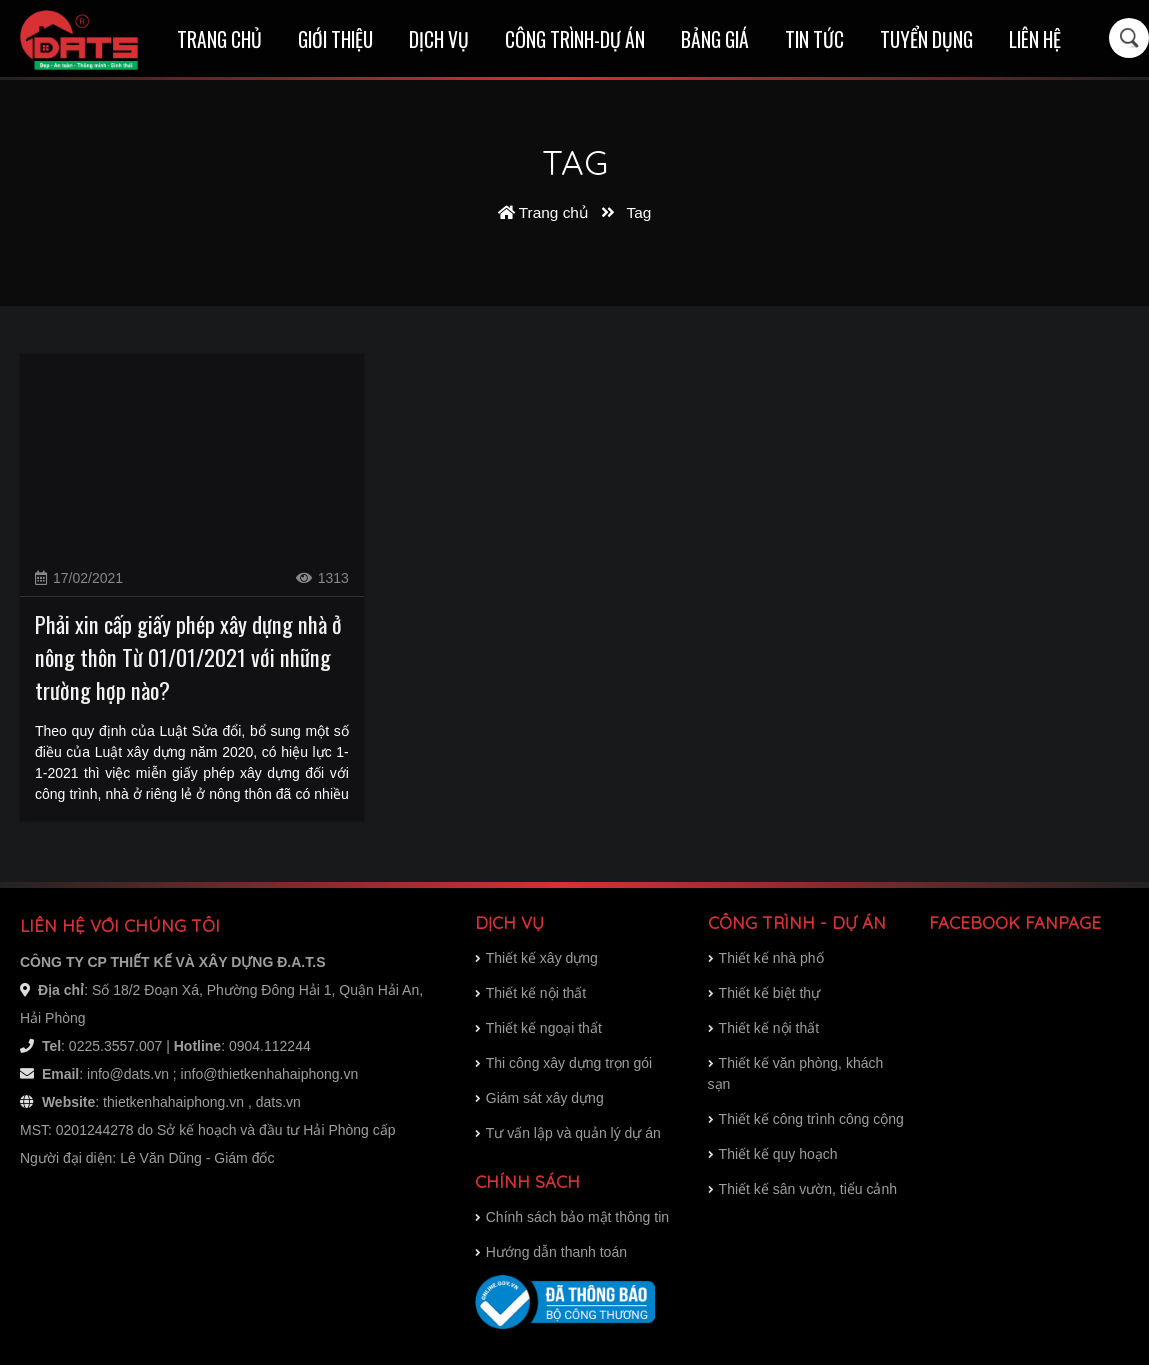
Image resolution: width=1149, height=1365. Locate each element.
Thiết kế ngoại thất (538, 1028)
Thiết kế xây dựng (536, 958)
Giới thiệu (335, 39)
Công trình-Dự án (575, 39)
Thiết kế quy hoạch (773, 1154)
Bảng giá (715, 39)
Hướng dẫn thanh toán (551, 1252)
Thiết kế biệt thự (764, 993)
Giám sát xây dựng (539, 1098)
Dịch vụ (439, 39)
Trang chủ (219, 39)
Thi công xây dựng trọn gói (563, 1063)
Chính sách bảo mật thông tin (572, 1217)
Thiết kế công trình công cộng (806, 1119)
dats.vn (278, 1102)
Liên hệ (1035, 39)
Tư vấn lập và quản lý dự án (568, 1133)
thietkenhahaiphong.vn (173, 1102)
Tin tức (814, 39)
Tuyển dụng (926, 39)
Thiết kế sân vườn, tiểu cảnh (802, 1189)
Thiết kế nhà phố (766, 958)
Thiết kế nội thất (763, 1028)
